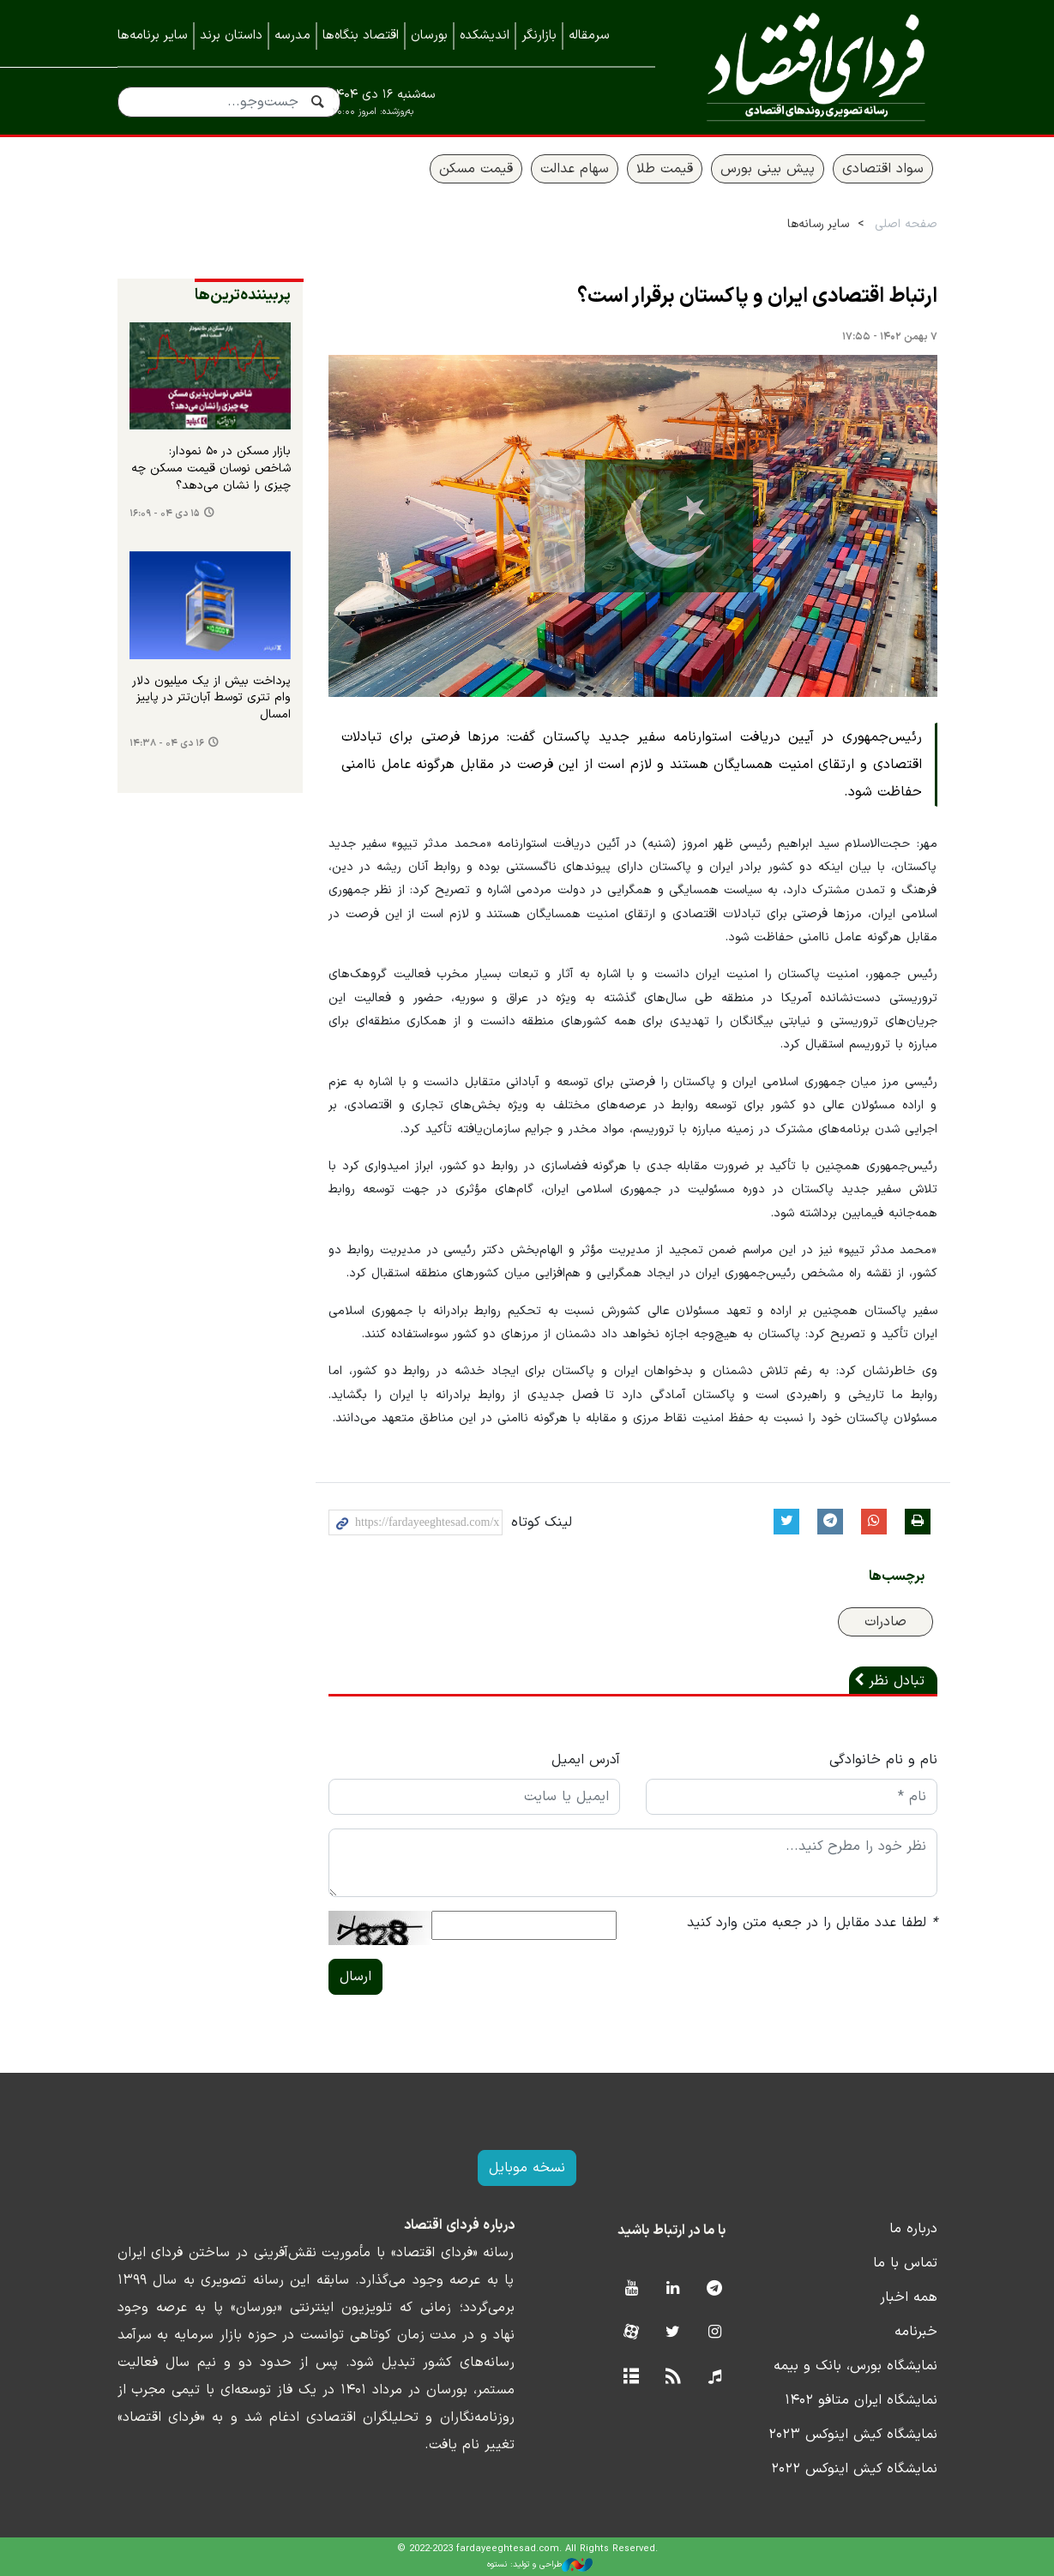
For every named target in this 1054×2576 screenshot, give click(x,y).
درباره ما (913, 2229)
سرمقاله (589, 35)
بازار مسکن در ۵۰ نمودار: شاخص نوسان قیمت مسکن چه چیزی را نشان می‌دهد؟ (211, 468)
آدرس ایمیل (585, 1760)
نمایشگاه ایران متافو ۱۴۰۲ (861, 2400)
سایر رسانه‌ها (818, 224)
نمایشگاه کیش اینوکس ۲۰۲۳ (852, 2434)
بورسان (429, 35)
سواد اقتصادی (883, 169)
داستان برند (231, 35)
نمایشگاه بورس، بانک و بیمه (855, 2366)
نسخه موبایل (527, 2168)
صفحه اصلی (906, 224)
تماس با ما (905, 2263)
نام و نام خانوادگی (883, 1760)
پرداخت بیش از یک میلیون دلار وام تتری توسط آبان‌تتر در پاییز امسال (211, 698)
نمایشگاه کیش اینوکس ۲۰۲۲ (854, 2469)
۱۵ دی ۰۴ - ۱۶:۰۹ (164, 514)
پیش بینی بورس (767, 169)
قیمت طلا (664, 169)
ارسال (355, 1977)
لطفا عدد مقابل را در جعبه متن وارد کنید (812, 1922)
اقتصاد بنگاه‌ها (360, 35)
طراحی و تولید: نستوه (540, 2565)
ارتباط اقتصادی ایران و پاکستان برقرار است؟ (757, 296)
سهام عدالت (574, 169)
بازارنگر (539, 35)
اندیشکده (484, 35)
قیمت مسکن (476, 169)
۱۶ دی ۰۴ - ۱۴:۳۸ (166, 743)
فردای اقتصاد (809, 66)
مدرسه (292, 35)
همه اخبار (908, 2297)
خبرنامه (915, 2331)
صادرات (885, 1622)
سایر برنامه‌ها (152, 35)
